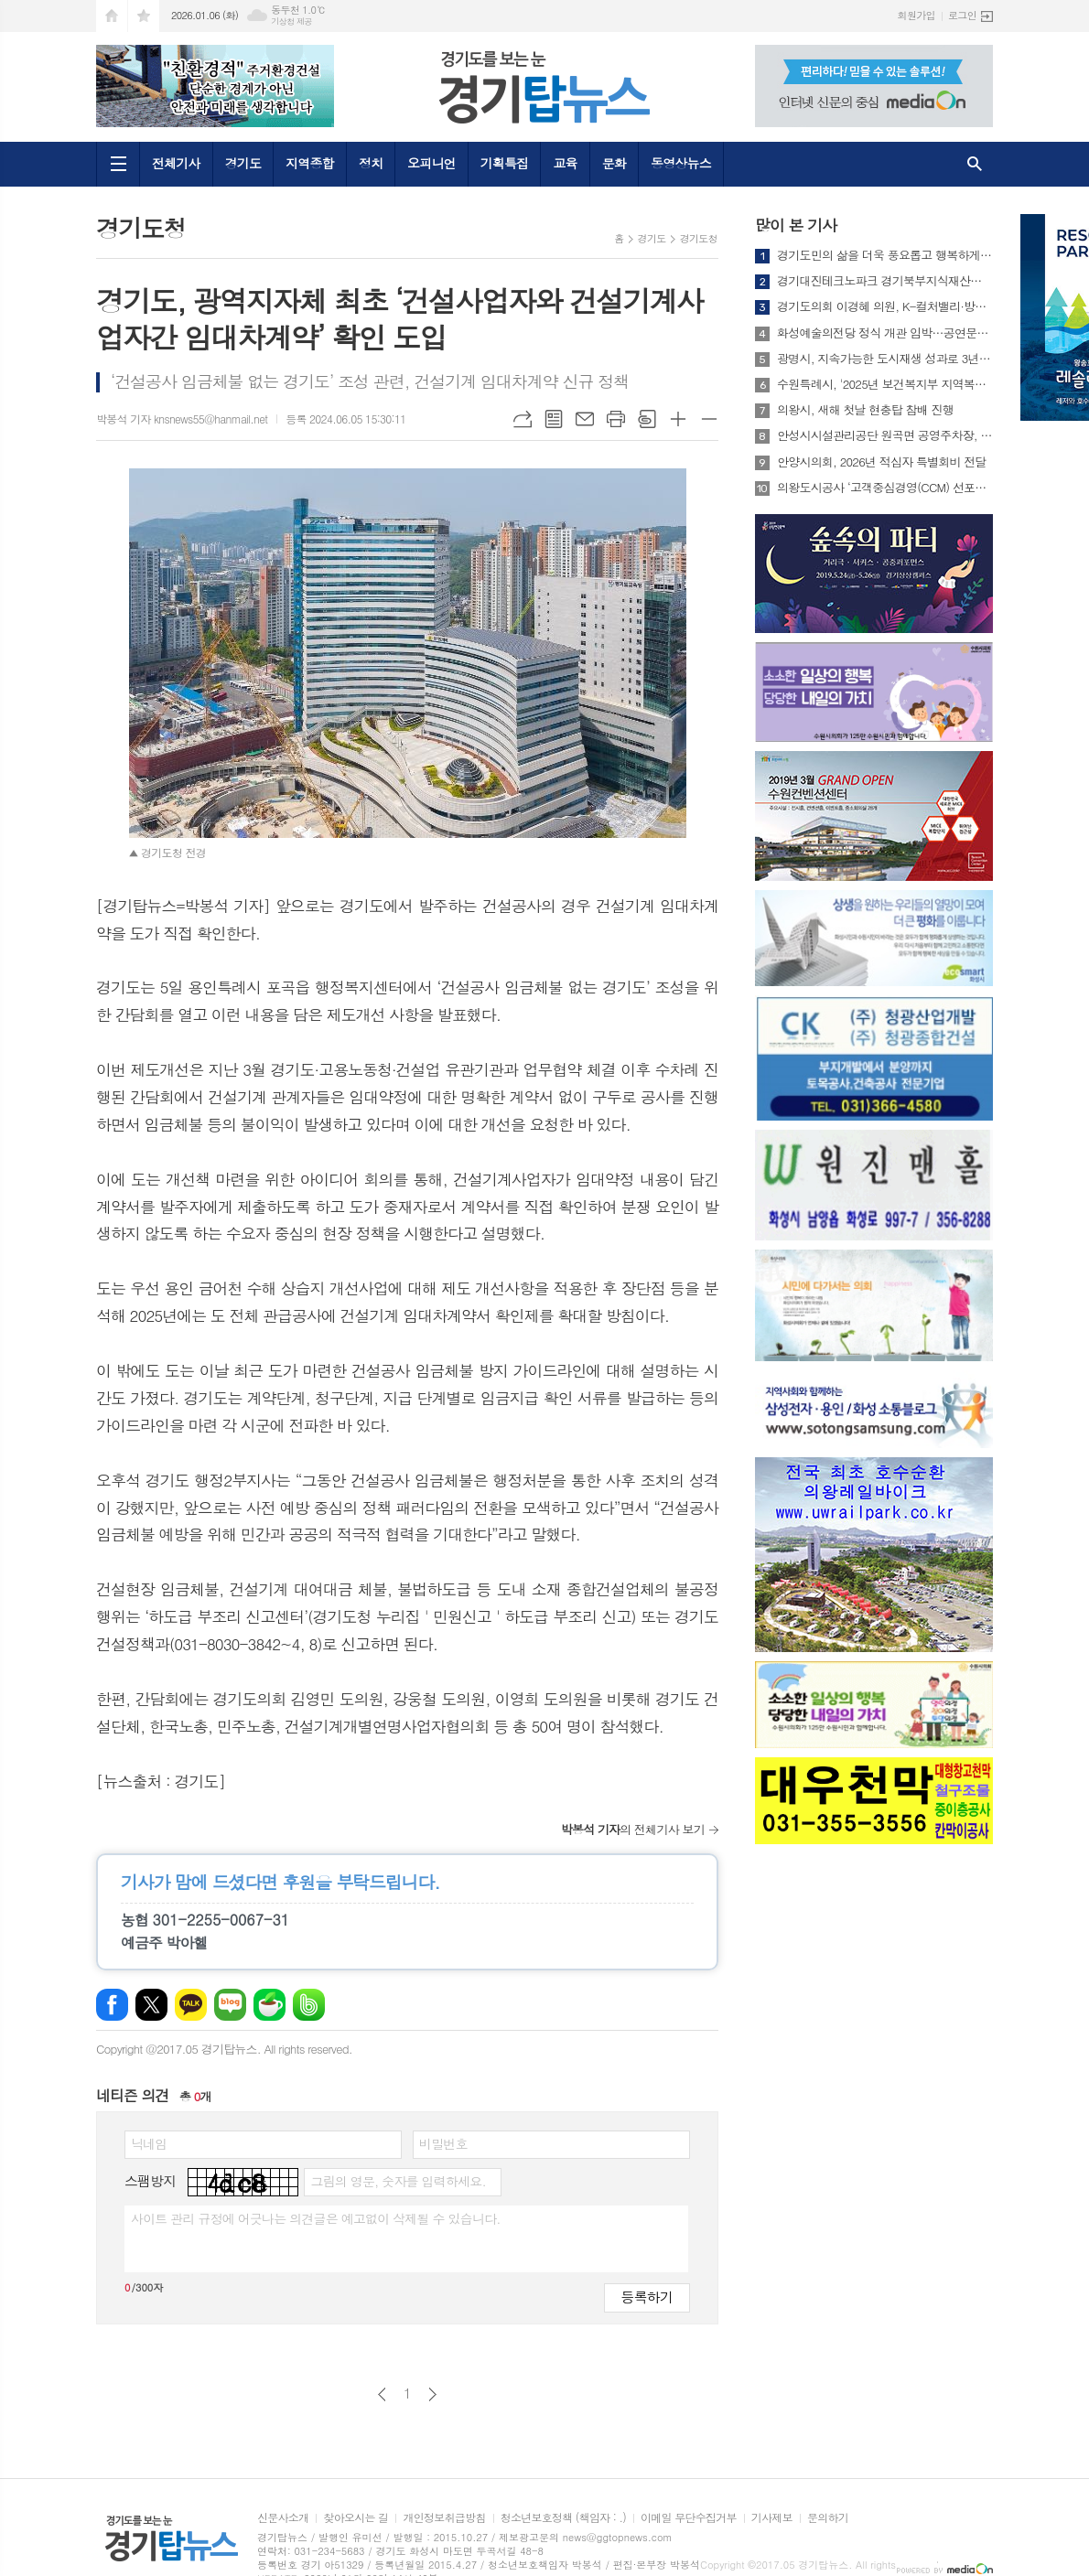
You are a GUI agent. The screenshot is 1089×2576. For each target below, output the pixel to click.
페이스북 (112, 2005)
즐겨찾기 (143, 16)
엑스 (151, 2005)
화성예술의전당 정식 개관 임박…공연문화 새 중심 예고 (885, 333)
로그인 (962, 15)
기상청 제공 (291, 21)
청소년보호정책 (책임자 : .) (563, 2518)
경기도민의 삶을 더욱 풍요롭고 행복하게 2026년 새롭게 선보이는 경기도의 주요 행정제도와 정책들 (885, 255)
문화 (614, 163)
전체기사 (176, 163)
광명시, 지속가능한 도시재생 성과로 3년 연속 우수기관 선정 (885, 358)
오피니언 (431, 163)
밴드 (309, 2005)
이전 (382, 2394)
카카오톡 (191, 2005)
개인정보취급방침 (444, 2518)
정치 (371, 163)
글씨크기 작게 (709, 419)
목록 (553, 419)
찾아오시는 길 (355, 2518)
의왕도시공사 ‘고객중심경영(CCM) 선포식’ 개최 (885, 487)
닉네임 (149, 2143)
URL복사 (522, 419)
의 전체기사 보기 (633, 1829)
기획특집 (504, 163)
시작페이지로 (111, 16)
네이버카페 (269, 2005)
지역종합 (310, 163)
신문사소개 (282, 2518)
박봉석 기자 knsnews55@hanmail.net (181, 418)
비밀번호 (443, 2143)
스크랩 (647, 419)
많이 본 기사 (795, 225)
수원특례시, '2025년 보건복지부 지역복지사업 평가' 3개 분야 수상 (885, 384)
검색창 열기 (974, 164)
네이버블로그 (230, 2005)
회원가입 (916, 15)
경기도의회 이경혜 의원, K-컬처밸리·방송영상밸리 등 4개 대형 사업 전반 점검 (885, 306)
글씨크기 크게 (678, 419)
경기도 (243, 163)
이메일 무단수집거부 (689, 2518)
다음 (432, 2394)
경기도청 (698, 238)
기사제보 (771, 2518)
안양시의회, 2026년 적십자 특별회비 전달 (882, 462)
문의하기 (827, 2518)
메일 (585, 419)
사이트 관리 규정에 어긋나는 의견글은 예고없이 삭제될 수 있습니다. (316, 2218)
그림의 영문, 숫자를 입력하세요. (397, 2180)
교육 (565, 163)
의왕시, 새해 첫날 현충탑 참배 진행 (865, 410)
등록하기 (647, 2296)
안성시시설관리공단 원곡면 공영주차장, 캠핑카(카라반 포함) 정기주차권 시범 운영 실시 (885, 435)
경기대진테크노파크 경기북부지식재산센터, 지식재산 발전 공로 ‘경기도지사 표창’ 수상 (885, 281)
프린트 (616, 419)
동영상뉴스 (681, 163)
